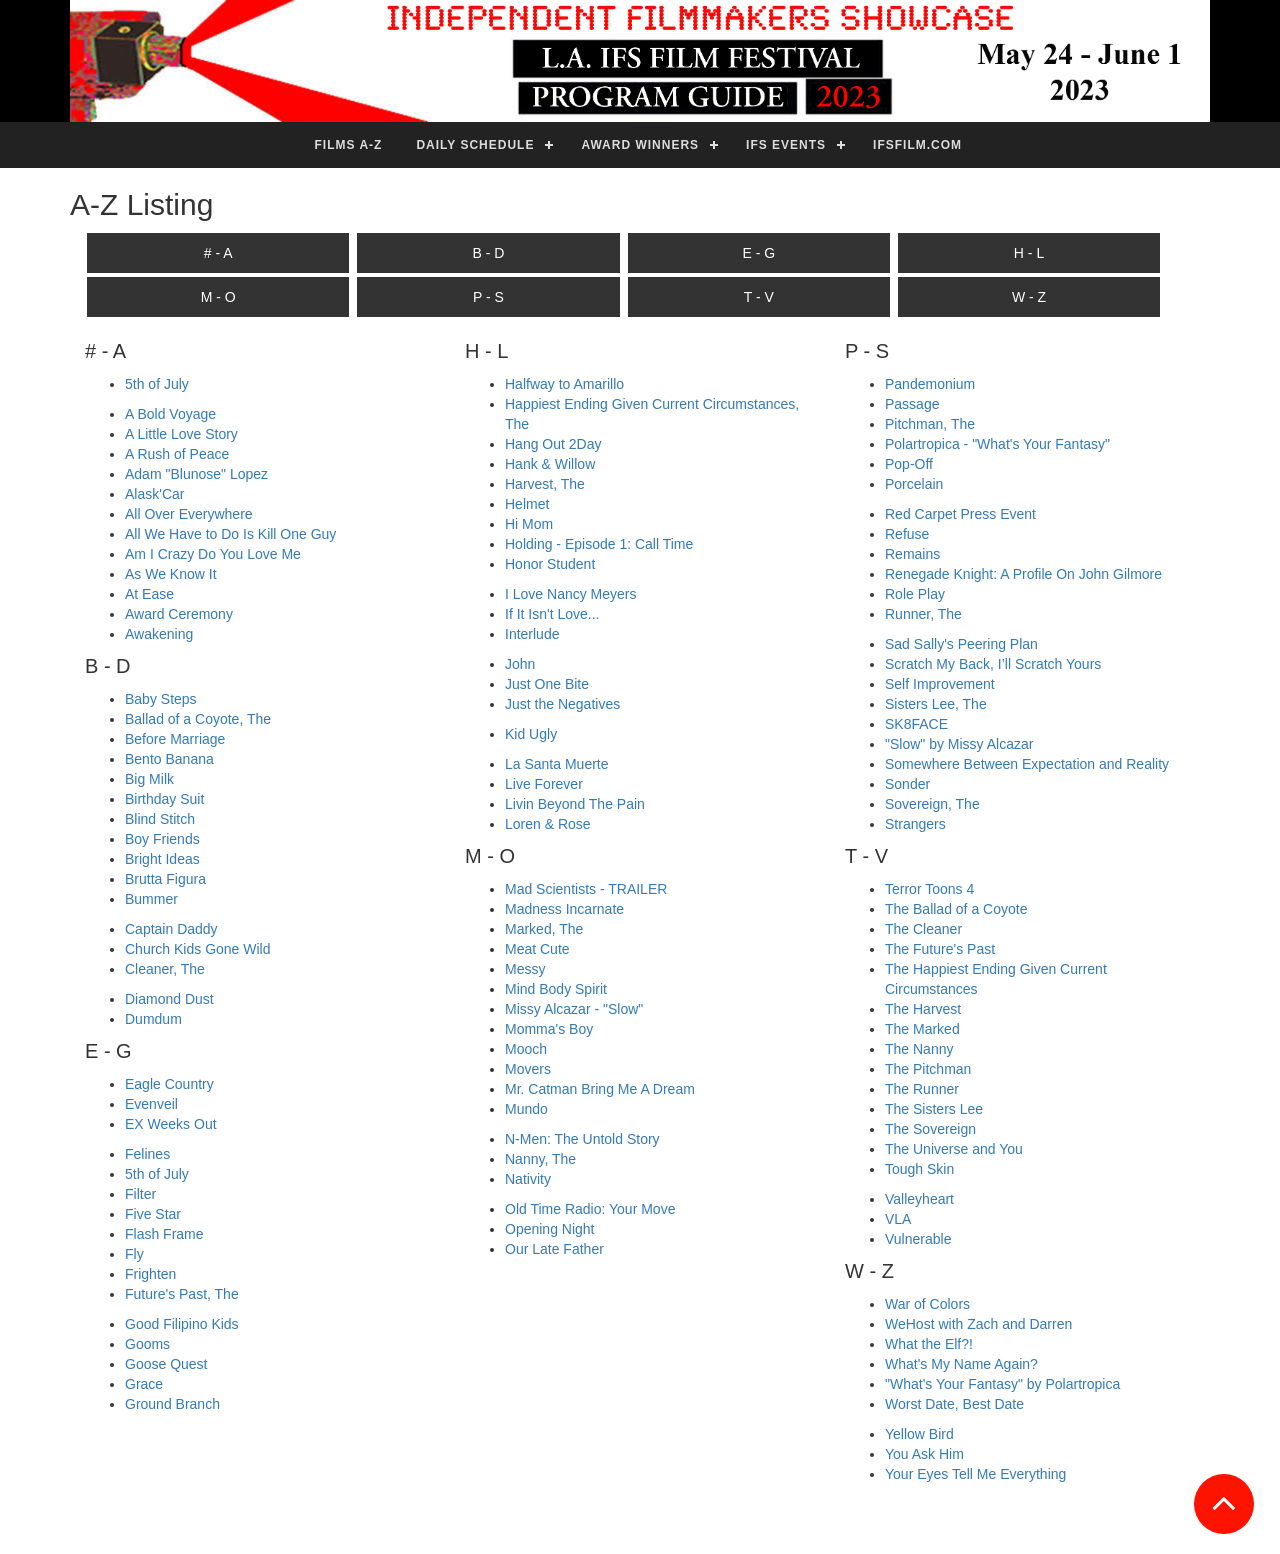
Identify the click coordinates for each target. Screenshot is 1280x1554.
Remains (912, 554)
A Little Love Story (181, 434)
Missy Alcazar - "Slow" (574, 1009)
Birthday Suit (164, 799)
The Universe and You (954, 1149)
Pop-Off (909, 464)
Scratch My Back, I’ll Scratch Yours (993, 664)
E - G (758, 253)
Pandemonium (930, 384)
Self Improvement (940, 684)
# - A (218, 253)
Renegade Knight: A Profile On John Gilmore (1023, 574)
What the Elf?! (929, 1344)
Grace (144, 1384)
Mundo (526, 1109)
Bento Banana (169, 759)
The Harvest (923, 1009)
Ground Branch (172, 1404)
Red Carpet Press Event (960, 514)
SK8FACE (916, 724)
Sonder (907, 784)
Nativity (528, 1179)
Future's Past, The (182, 1294)
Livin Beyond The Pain (575, 804)
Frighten (150, 1274)
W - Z (1029, 297)
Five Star (153, 1214)
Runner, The (923, 614)
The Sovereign (930, 1129)
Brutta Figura (165, 879)
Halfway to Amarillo (564, 384)
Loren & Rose (548, 824)
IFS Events (786, 145)
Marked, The (544, 929)
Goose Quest (166, 1364)
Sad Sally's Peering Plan (961, 644)
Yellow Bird (919, 1434)
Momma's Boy (549, 1029)
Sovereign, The (932, 804)
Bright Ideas (162, 859)
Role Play (915, 594)
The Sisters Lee (934, 1109)
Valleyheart (919, 1199)
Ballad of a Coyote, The (198, 719)
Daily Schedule (475, 145)
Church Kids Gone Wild (198, 949)
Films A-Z (349, 145)
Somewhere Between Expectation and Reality (1027, 764)
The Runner (922, 1089)
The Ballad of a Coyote (956, 909)
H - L (1029, 253)
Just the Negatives (562, 704)
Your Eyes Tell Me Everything (975, 1474)
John (520, 664)
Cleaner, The (165, 969)
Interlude (532, 634)
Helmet (527, 504)
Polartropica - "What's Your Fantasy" (997, 444)
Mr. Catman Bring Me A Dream (600, 1089)
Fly (134, 1254)
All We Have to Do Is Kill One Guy (230, 534)
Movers (528, 1069)
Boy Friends (162, 839)
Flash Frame (164, 1234)
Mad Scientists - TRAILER (586, 889)
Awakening (159, 634)
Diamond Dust (169, 999)
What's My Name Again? (961, 1364)
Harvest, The (545, 484)
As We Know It (171, 574)
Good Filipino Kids (182, 1324)
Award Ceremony (179, 614)
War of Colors (927, 1304)
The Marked (922, 1029)
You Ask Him (924, 1454)
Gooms (147, 1344)
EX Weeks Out (171, 1124)
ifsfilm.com (917, 145)
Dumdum (153, 1019)
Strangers (915, 824)
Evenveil (151, 1104)
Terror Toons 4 (929, 889)
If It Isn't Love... (552, 614)
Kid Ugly (531, 734)
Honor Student (550, 564)
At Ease (149, 594)
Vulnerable (918, 1239)
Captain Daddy (171, 929)
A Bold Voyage (170, 414)
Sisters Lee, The (936, 704)
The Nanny (919, 1049)
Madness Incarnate (564, 909)
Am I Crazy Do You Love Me (213, 554)
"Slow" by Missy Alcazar (959, 744)
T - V (759, 297)
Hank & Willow (550, 464)
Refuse (907, 534)
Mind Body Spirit (556, 989)
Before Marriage (175, 739)
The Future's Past (940, 949)
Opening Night (550, 1229)
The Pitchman (928, 1069)
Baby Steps (161, 699)
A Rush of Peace (177, 454)
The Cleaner (923, 929)
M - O (218, 297)
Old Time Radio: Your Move (590, 1209)
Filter (140, 1194)
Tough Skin (919, 1169)
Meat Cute (537, 949)
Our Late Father (554, 1249)
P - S (488, 297)
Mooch (526, 1049)
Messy (525, 969)
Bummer (151, 899)
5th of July (157, 384)
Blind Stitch (160, 819)
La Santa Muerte (557, 764)
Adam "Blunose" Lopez (196, 474)
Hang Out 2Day (553, 444)
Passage (912, 404)
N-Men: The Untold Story (582, 1139)
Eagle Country (169, 1084)
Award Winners (640, 145)
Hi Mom (529, 524)
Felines (147, 1154)
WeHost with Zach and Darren (978, 1324)
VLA (898, 1219)
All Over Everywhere (189, 514)
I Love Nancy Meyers (571, 594)
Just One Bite (547, 684)
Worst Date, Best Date (954, 1404)
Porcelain (914, 484)
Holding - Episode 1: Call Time (599, 544)
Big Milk (149, 779)
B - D (489, 253)
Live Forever (544, 784)
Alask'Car (154, 494)
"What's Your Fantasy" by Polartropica (1002, 1384)
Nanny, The (540, 1159)
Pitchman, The (930, 424)
